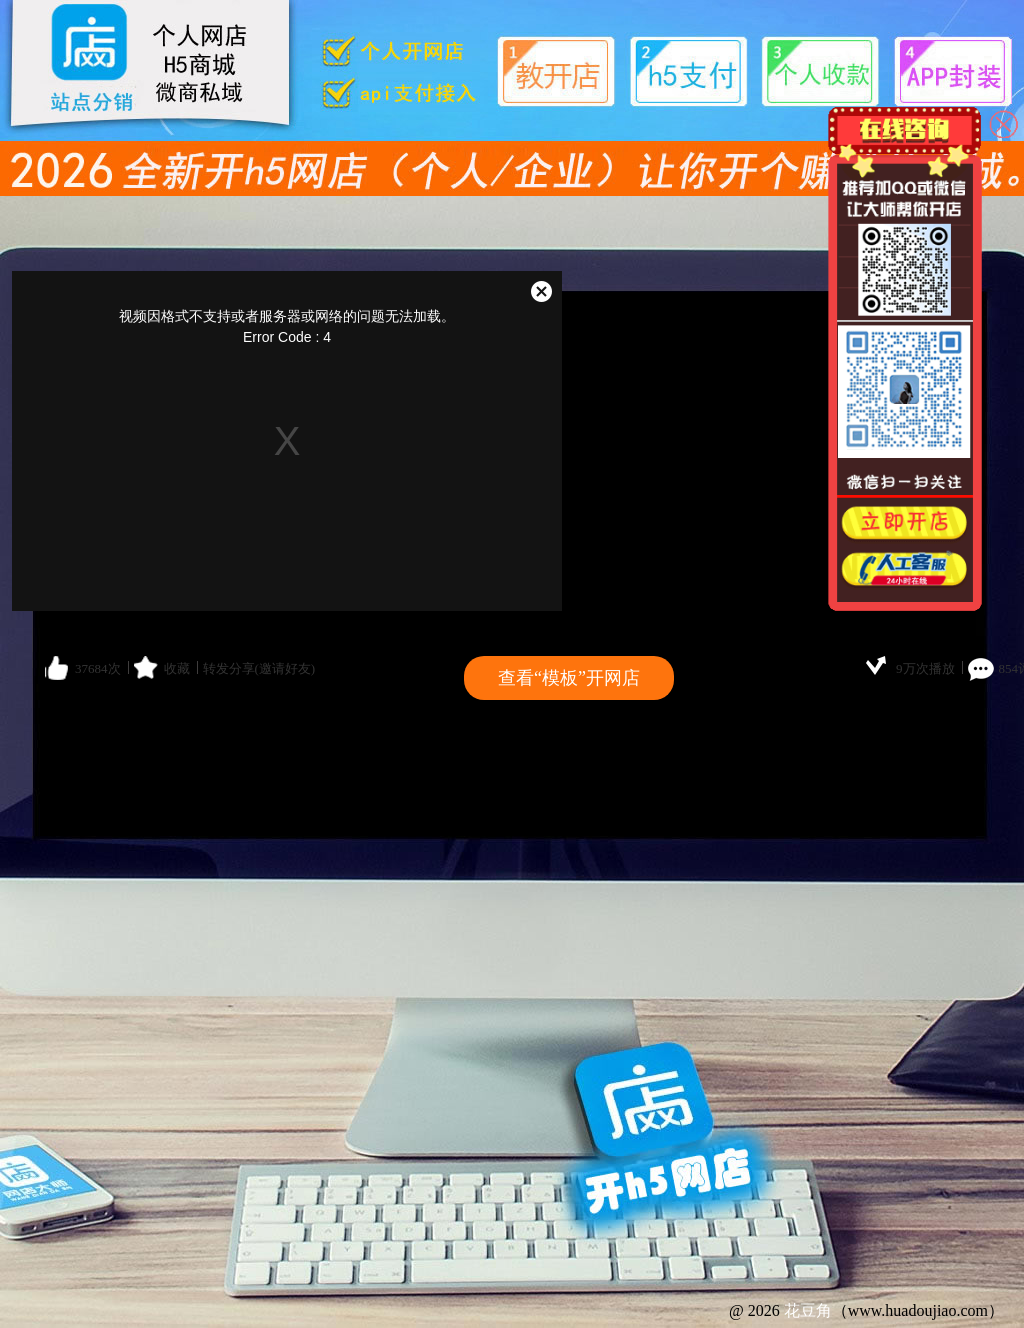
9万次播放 (925, 668)
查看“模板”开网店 (569, 678)
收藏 (177, 668)
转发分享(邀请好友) (259, 668)
